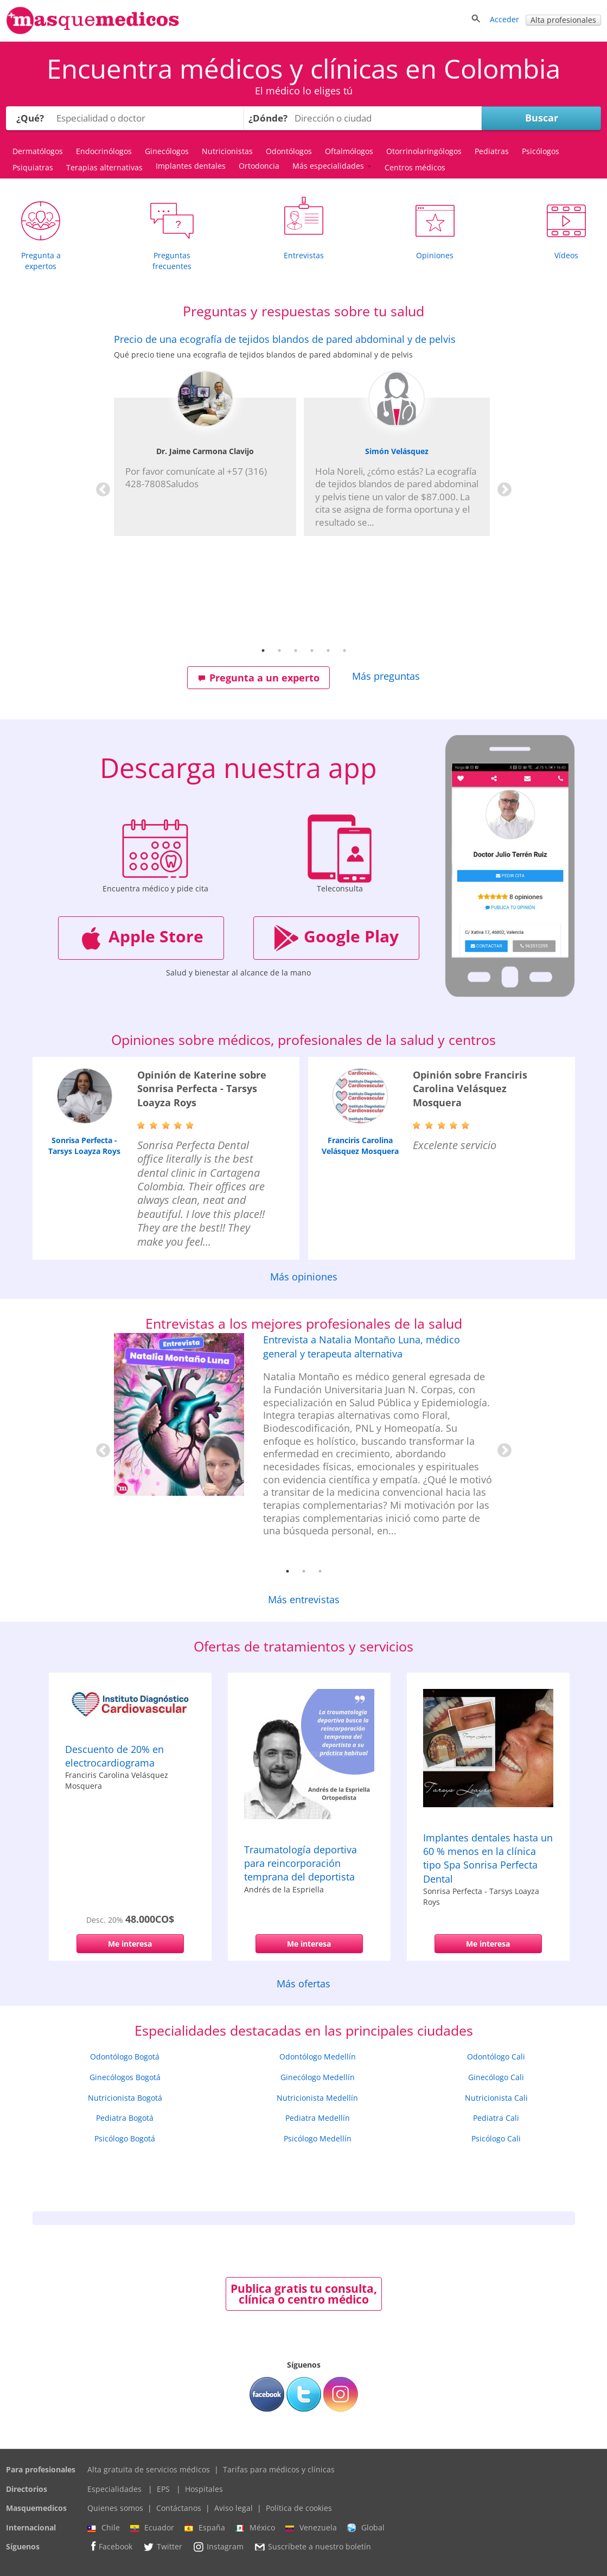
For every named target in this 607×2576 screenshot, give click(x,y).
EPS (163, 2489)
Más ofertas (303, 1983)
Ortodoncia (259, 166)
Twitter (162, 2546)
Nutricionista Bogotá (125, 2098)
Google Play (336, 938)
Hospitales (204, 2489)
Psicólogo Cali (496, 2138)
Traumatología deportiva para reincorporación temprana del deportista (300, 1863)
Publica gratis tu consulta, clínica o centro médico (304, 2294)
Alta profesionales (563, 20)
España (204, 2527)
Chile (103, 2527)
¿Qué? (30, 118)
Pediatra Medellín (317, 2118)
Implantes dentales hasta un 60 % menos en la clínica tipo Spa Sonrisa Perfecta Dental (488, 1858)
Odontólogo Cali (496, 2056)
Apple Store (140, 938)
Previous (100, 487)
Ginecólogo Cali (496, 2077)
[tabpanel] (304, 435)
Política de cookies (299, 2508)
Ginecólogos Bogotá (125, 2077)
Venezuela (311, 2527)
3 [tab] (295, 650)
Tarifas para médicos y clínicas (279, 2469)
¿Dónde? (267, 118)
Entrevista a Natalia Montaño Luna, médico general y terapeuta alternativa (361, 1346)
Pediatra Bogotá (125, 2118)
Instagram (218, 2546)
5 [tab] (328, 650)
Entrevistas (304, 255)
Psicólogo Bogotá (124, 2138)
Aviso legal (233, 2508)
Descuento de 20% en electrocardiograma (114, 1756)
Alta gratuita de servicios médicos (148, 2469)
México (255, 2527)
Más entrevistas (304, 1599)
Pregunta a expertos (41, 260)
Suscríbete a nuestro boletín (312, 2547)
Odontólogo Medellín (317, 2056)
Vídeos (566, 255)
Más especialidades (332, 166)
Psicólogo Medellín (318, 2138)
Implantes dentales (191, 166)
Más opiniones (303, 1276)
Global (366, 2527)
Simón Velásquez (397, 451)
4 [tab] (311, 650)
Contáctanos (178, 2508)
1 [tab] (263, 650)
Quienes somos (115, 2508)
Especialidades (114, 2489)
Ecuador (152, 2527)
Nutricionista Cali (496, 2098)
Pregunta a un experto (259, 677)
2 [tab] (279, 650)
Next (501, 487)
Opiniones (434, 255)
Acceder (504, 19)
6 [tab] (344, 650)
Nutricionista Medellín (317, 2098)
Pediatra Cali (496, 2118)
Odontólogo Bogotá (124, 2056)
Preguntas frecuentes (171, 260)
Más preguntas (386, 676)
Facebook (109, 2546)
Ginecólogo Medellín (317, 2077)
